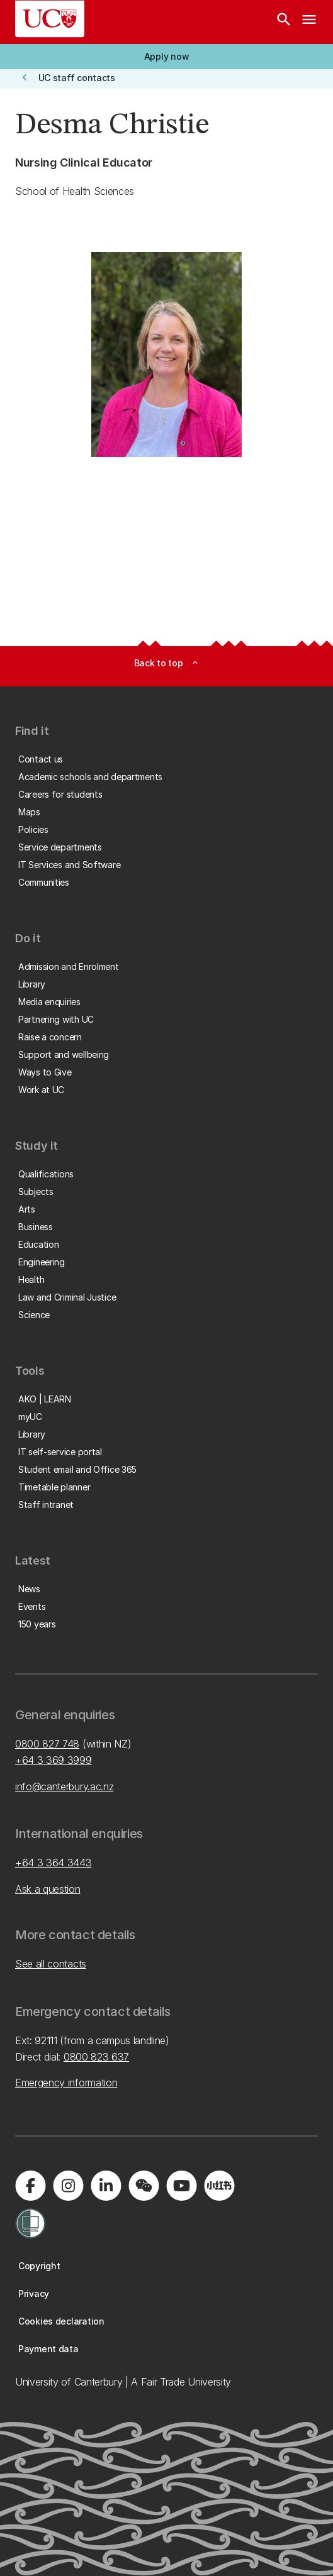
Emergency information (66, 2082)
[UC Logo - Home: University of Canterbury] (49, 19)
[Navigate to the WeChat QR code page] (143, 2186)
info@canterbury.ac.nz (64, 1786)
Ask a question (48, 1889)
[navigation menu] (309, 22)
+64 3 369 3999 (53, 1760)
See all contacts (50, 1963)
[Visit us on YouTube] (181, 2186)
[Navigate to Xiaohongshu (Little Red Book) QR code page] (219, 2186)
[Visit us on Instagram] (68, 2186)
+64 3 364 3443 (53, 1862)
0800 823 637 (96, 2056)
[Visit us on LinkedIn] (106, 2186)
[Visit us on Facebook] (30, 2186)
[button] (166, 56)
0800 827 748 (47, 1743)
